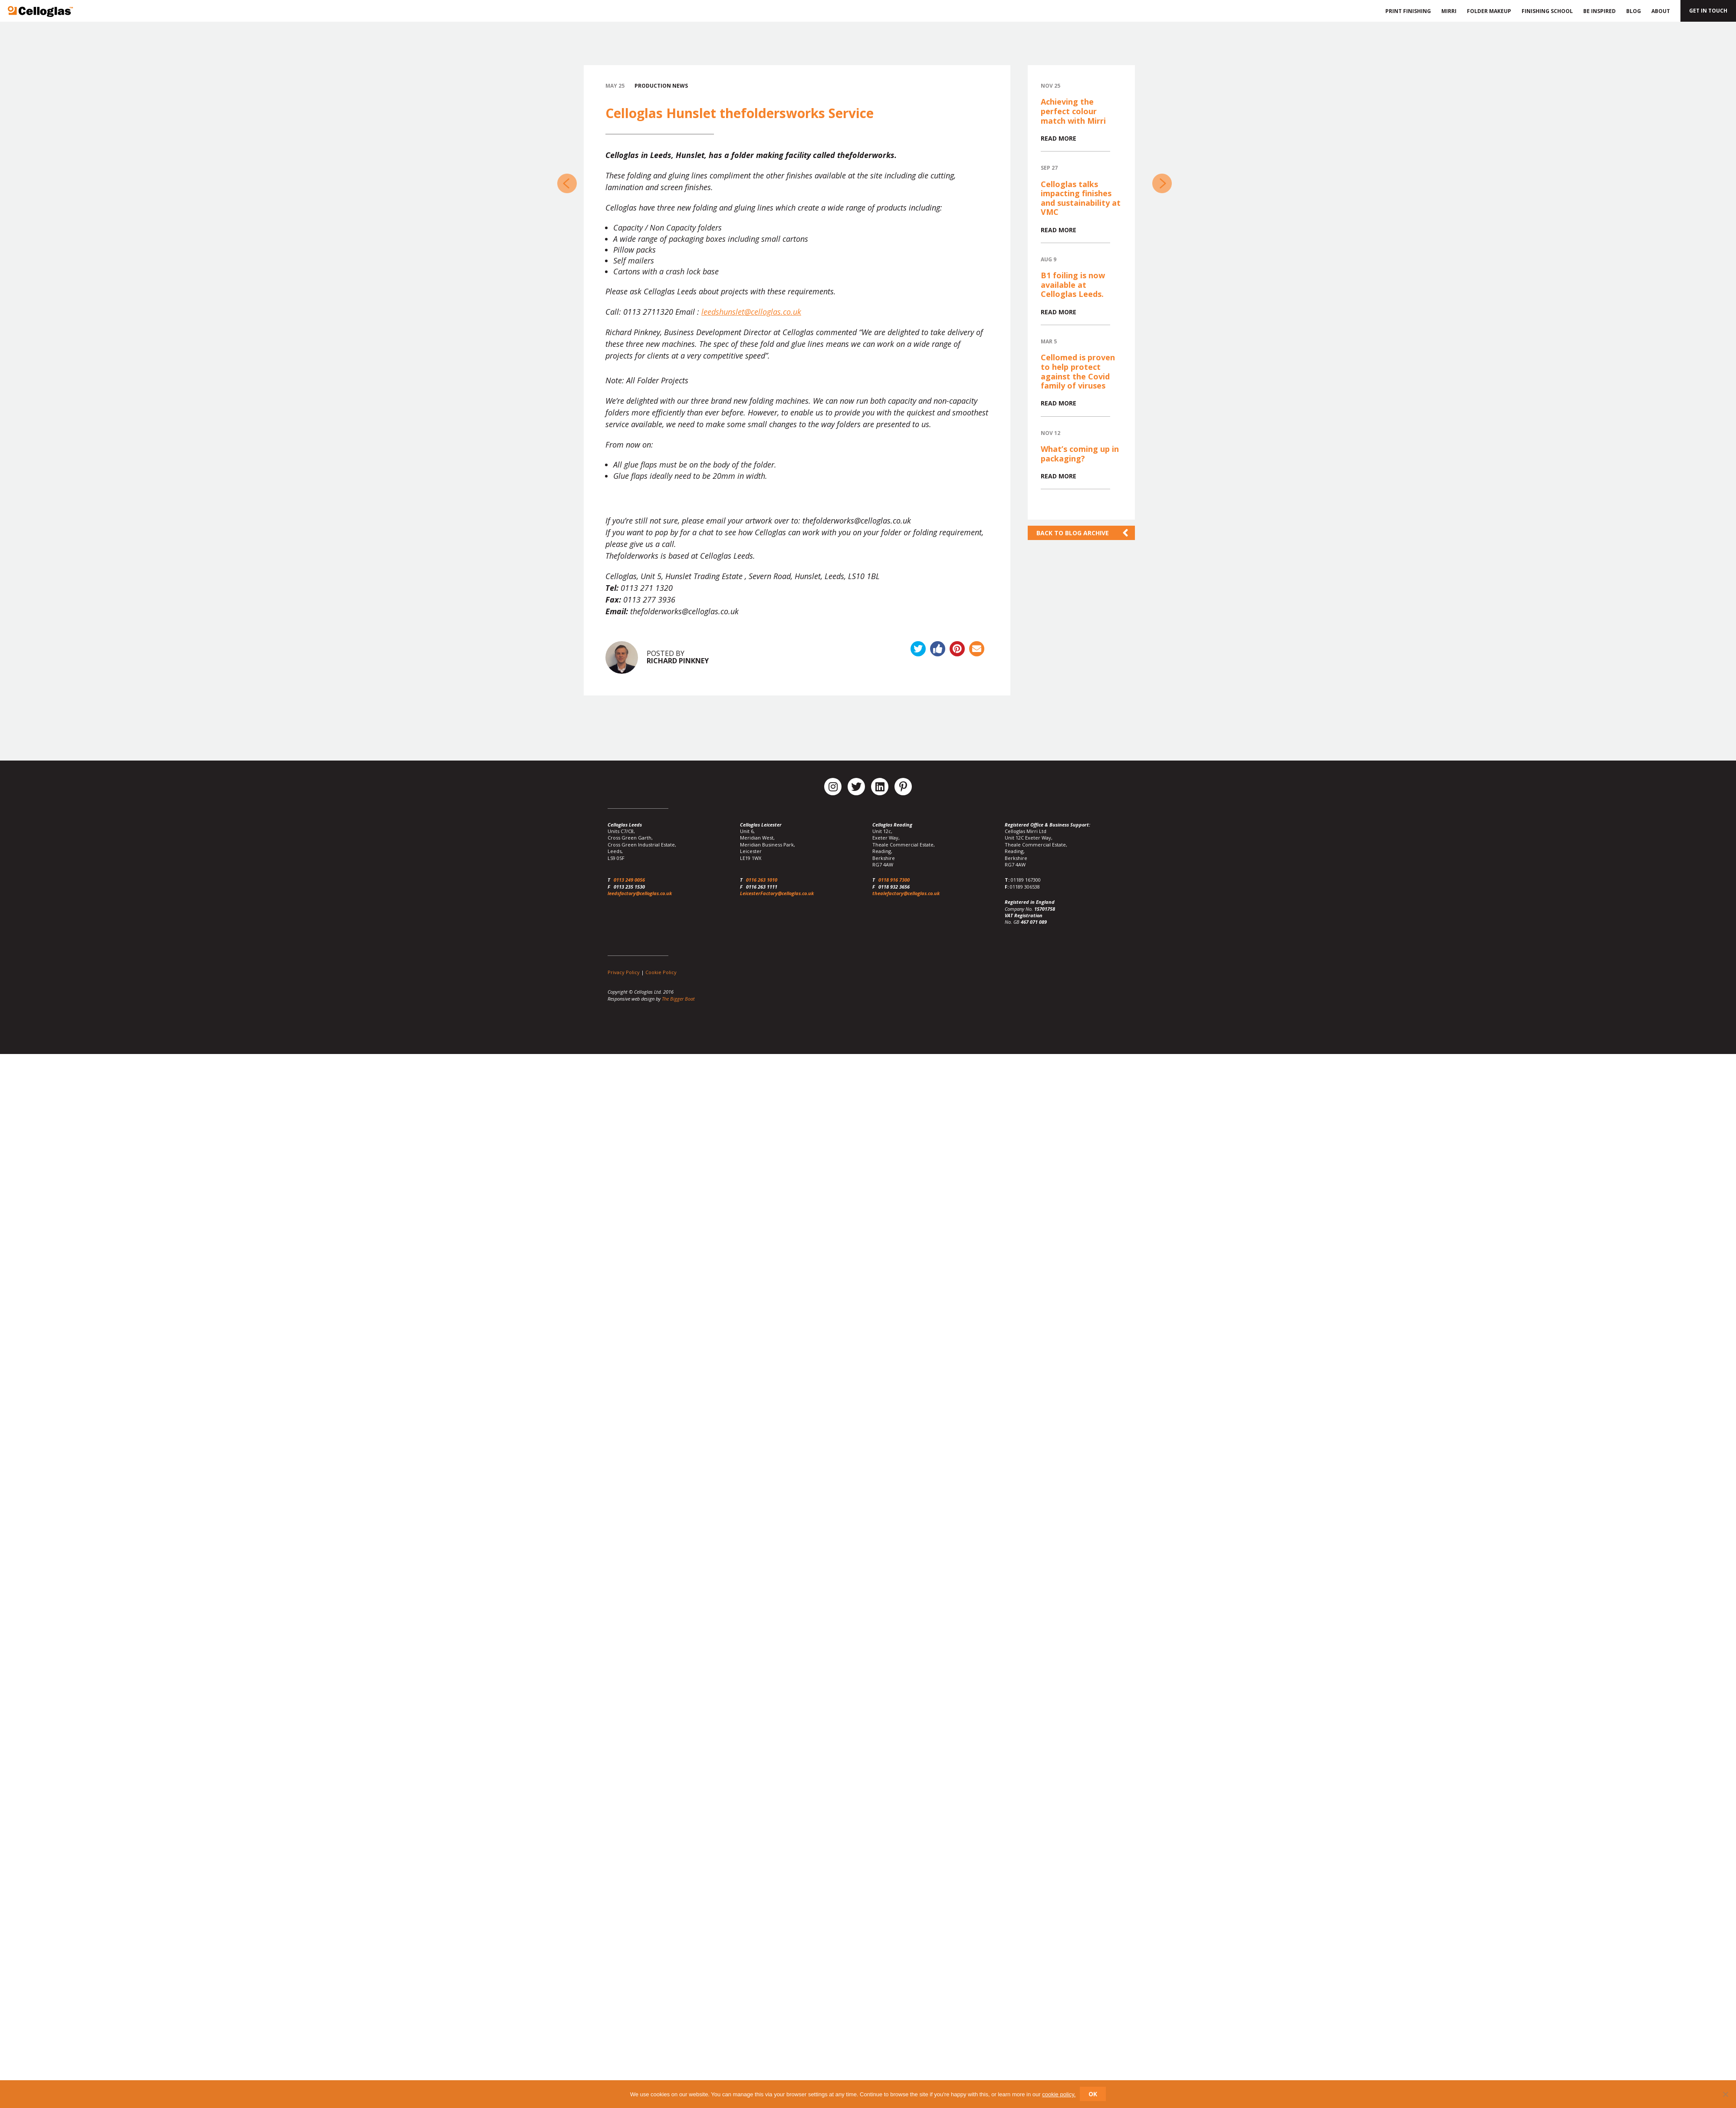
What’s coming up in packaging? (1080, 454)
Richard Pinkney (678, 660)
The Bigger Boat (678, 998)
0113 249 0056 (629, 879)
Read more (1058, 138)
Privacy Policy (624, 972)
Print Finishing (1407, 11)
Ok (1092, 2094)
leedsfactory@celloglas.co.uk (640, 893)
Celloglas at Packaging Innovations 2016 (1162, 183)
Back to (1072, 533)
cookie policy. (1058, 2094)
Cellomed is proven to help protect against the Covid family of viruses (1078, 371)
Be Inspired (1599, 11)
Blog (1633, 11)
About (1660, 11)
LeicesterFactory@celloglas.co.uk (777, 893)
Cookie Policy (661, 972)
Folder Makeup (1489, 11)
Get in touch (1708, 10)
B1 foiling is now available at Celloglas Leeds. (1073, 284)
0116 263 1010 (761, 879)
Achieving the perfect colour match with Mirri (1073, 110)
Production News (661, 85)
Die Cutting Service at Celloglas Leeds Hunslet (567, 183)
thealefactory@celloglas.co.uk (906, 893)
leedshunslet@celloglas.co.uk (751, 311)
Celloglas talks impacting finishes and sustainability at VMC (1081, 198)
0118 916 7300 (894, 879)
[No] (1725, 2094)
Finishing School (1547, 11)
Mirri (1449, 11)
